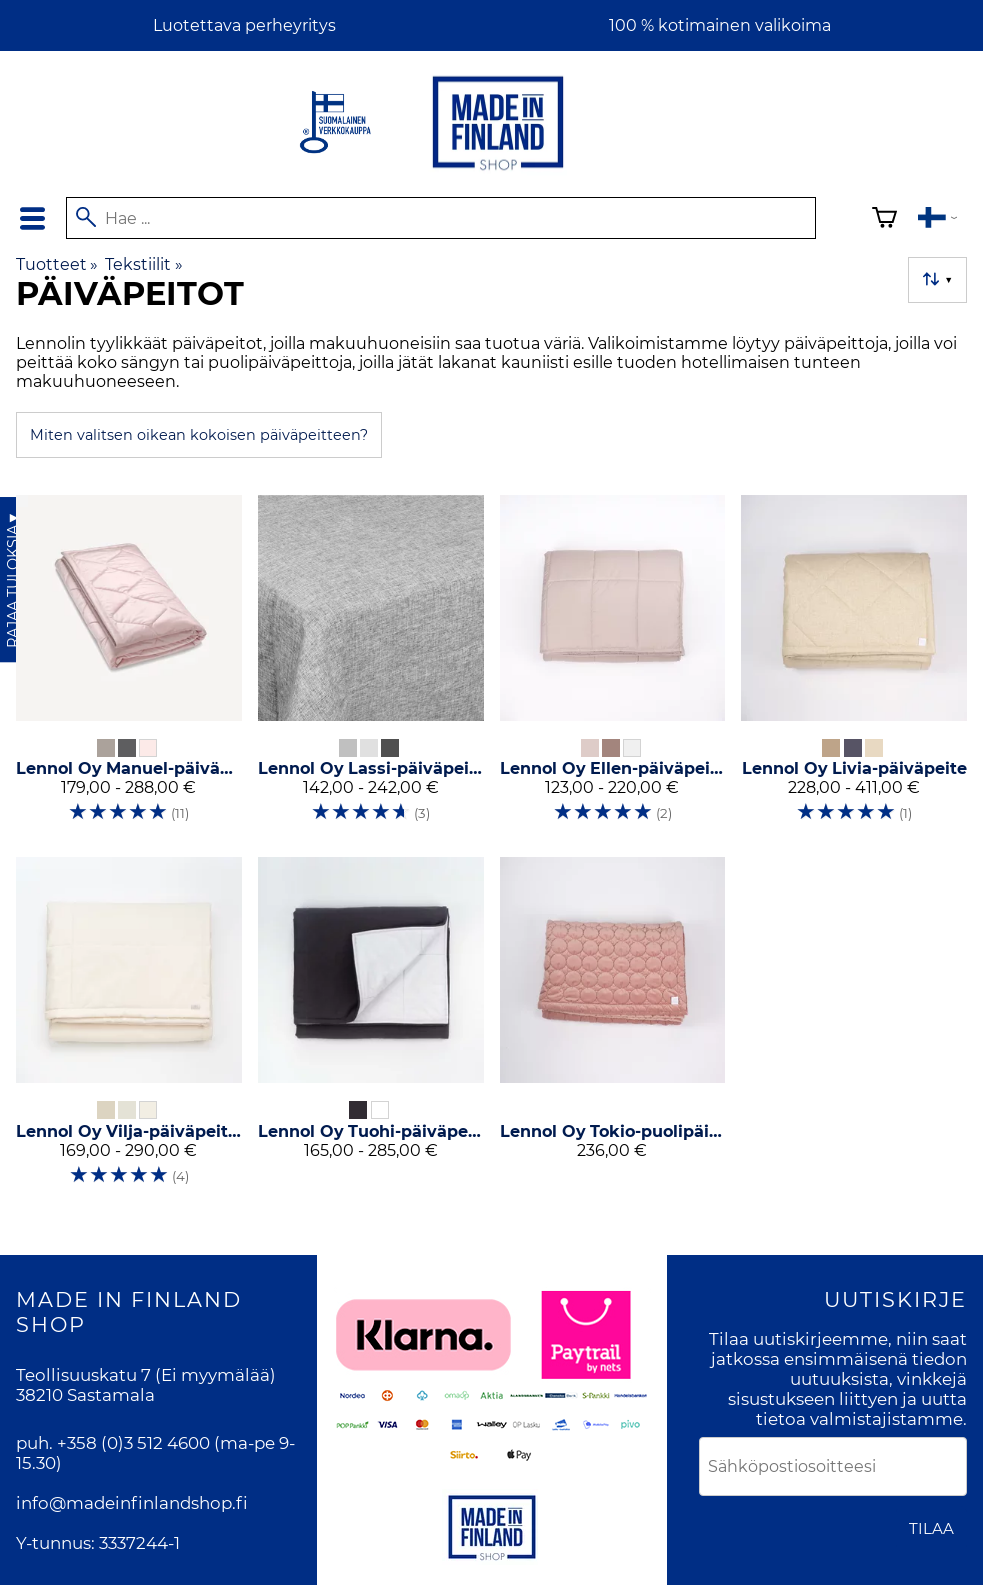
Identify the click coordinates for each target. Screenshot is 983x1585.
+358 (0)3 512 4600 (133, 1443)
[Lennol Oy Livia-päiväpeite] (854, 668)
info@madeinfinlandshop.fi (132, 1503)
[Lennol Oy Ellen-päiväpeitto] (613, 668)
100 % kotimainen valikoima (720, 25)
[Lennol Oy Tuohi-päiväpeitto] (371, 1030)
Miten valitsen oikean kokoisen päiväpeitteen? (199, 435)
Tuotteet (57, 264)
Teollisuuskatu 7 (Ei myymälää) (146, 1375)
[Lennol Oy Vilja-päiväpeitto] (129, 1030)
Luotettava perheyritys (244, 25)
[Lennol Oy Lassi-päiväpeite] (371, 668)
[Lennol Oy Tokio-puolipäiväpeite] (613, 1030)
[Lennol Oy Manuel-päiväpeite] (129, 668)
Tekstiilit (143, 264)
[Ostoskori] (884, 220)
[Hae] (441, 218)
